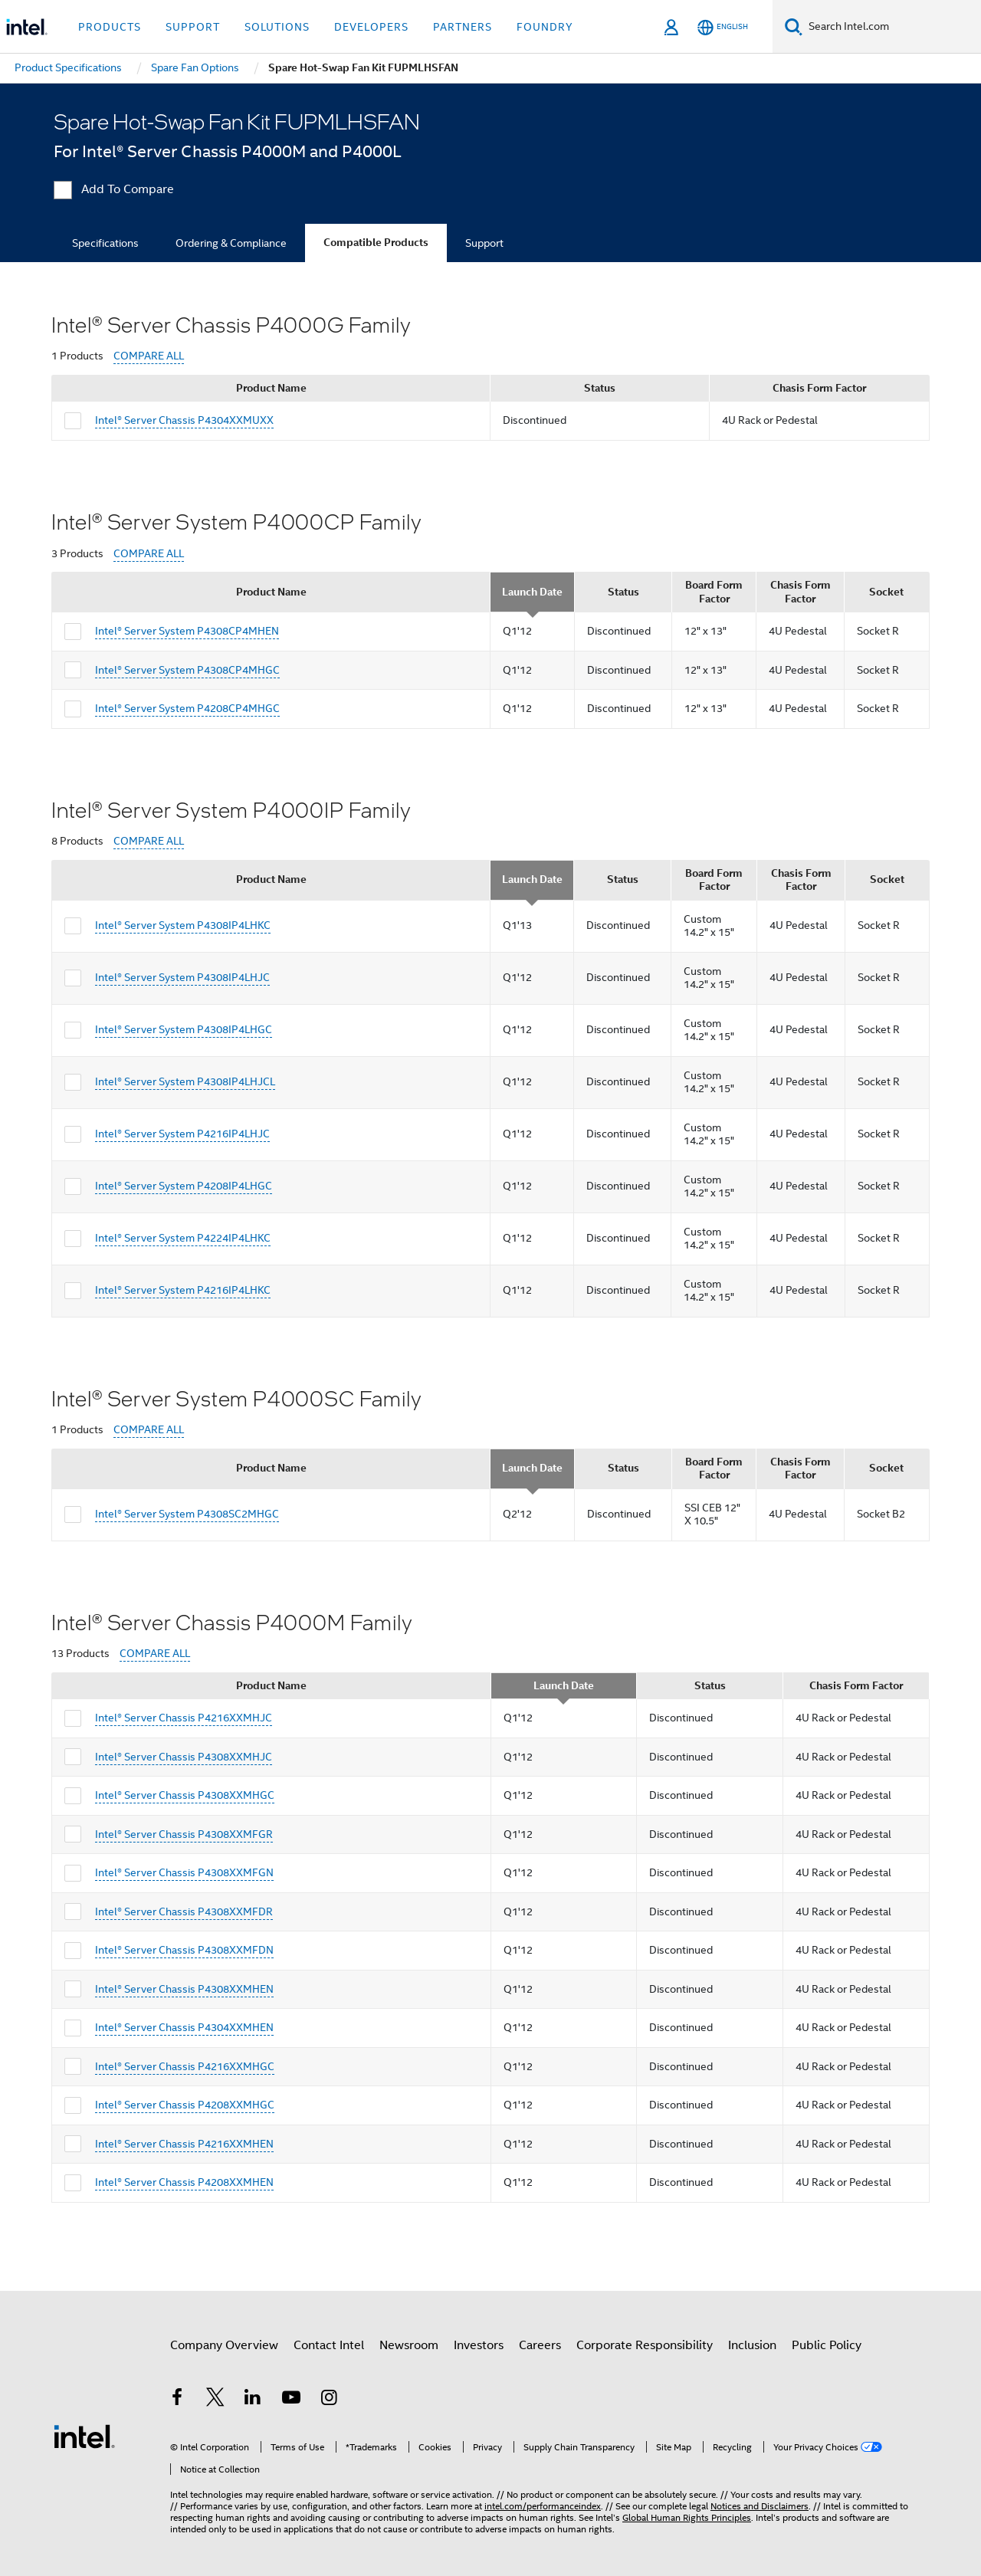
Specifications (105, 243)
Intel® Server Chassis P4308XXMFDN (184, 1950)
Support (484, 243)
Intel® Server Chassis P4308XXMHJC (183, 1757)
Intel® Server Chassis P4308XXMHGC (184, 1795)
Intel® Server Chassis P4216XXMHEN (184, 2144)
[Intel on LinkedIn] (253, 2400)
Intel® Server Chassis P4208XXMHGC (184, 2105)
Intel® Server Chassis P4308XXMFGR (184, 1834)
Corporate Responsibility (644, 2345)
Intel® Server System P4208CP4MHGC (187, 708)
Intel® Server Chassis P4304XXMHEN (184, 2027)
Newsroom (408, 2345)
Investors (479, 2345)
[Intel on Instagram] (329, 2400)
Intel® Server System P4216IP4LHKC (183, 1290)
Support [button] (193, 27)
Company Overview (224, 2345)
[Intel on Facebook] (177, 2400)
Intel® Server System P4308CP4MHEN (187, 631)
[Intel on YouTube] (291, 2400)
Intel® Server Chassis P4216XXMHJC (183, 1717)
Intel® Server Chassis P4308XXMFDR (184, 1911)
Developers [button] (371, 27)
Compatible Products (375, 242)
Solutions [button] (277, 27)
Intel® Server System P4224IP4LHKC (183, 1238)
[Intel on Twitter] (215, 2400)
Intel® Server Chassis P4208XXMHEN (184, 2182)
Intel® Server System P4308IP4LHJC (182, 977)
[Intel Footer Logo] (84, 2435)
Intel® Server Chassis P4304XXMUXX (184, 420)
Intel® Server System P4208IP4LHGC (183, 1186)
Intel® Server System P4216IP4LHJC (182, 1133)
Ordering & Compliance (231, 243)
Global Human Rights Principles (686, 2517)
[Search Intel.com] (891, 26)
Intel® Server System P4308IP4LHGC (183, 1029)
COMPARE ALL (148, 356)
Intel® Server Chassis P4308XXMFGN (184, 1872)
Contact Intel (329, 2345)
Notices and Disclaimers (759, 2506)
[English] (723, 27)
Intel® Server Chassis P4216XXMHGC (184, 2066)
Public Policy (826, 2345)
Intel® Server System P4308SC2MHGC (187, 1514)
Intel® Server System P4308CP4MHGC (187, 670)
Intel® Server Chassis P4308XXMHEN (184, 1989)
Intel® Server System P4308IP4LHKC (183, 925)
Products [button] (109, 27)
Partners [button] (462, 27)
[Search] (793, 26)
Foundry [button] (545, 27)
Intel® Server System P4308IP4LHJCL (185, 1081)
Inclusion (752, 2345)
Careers (540, 2345)
